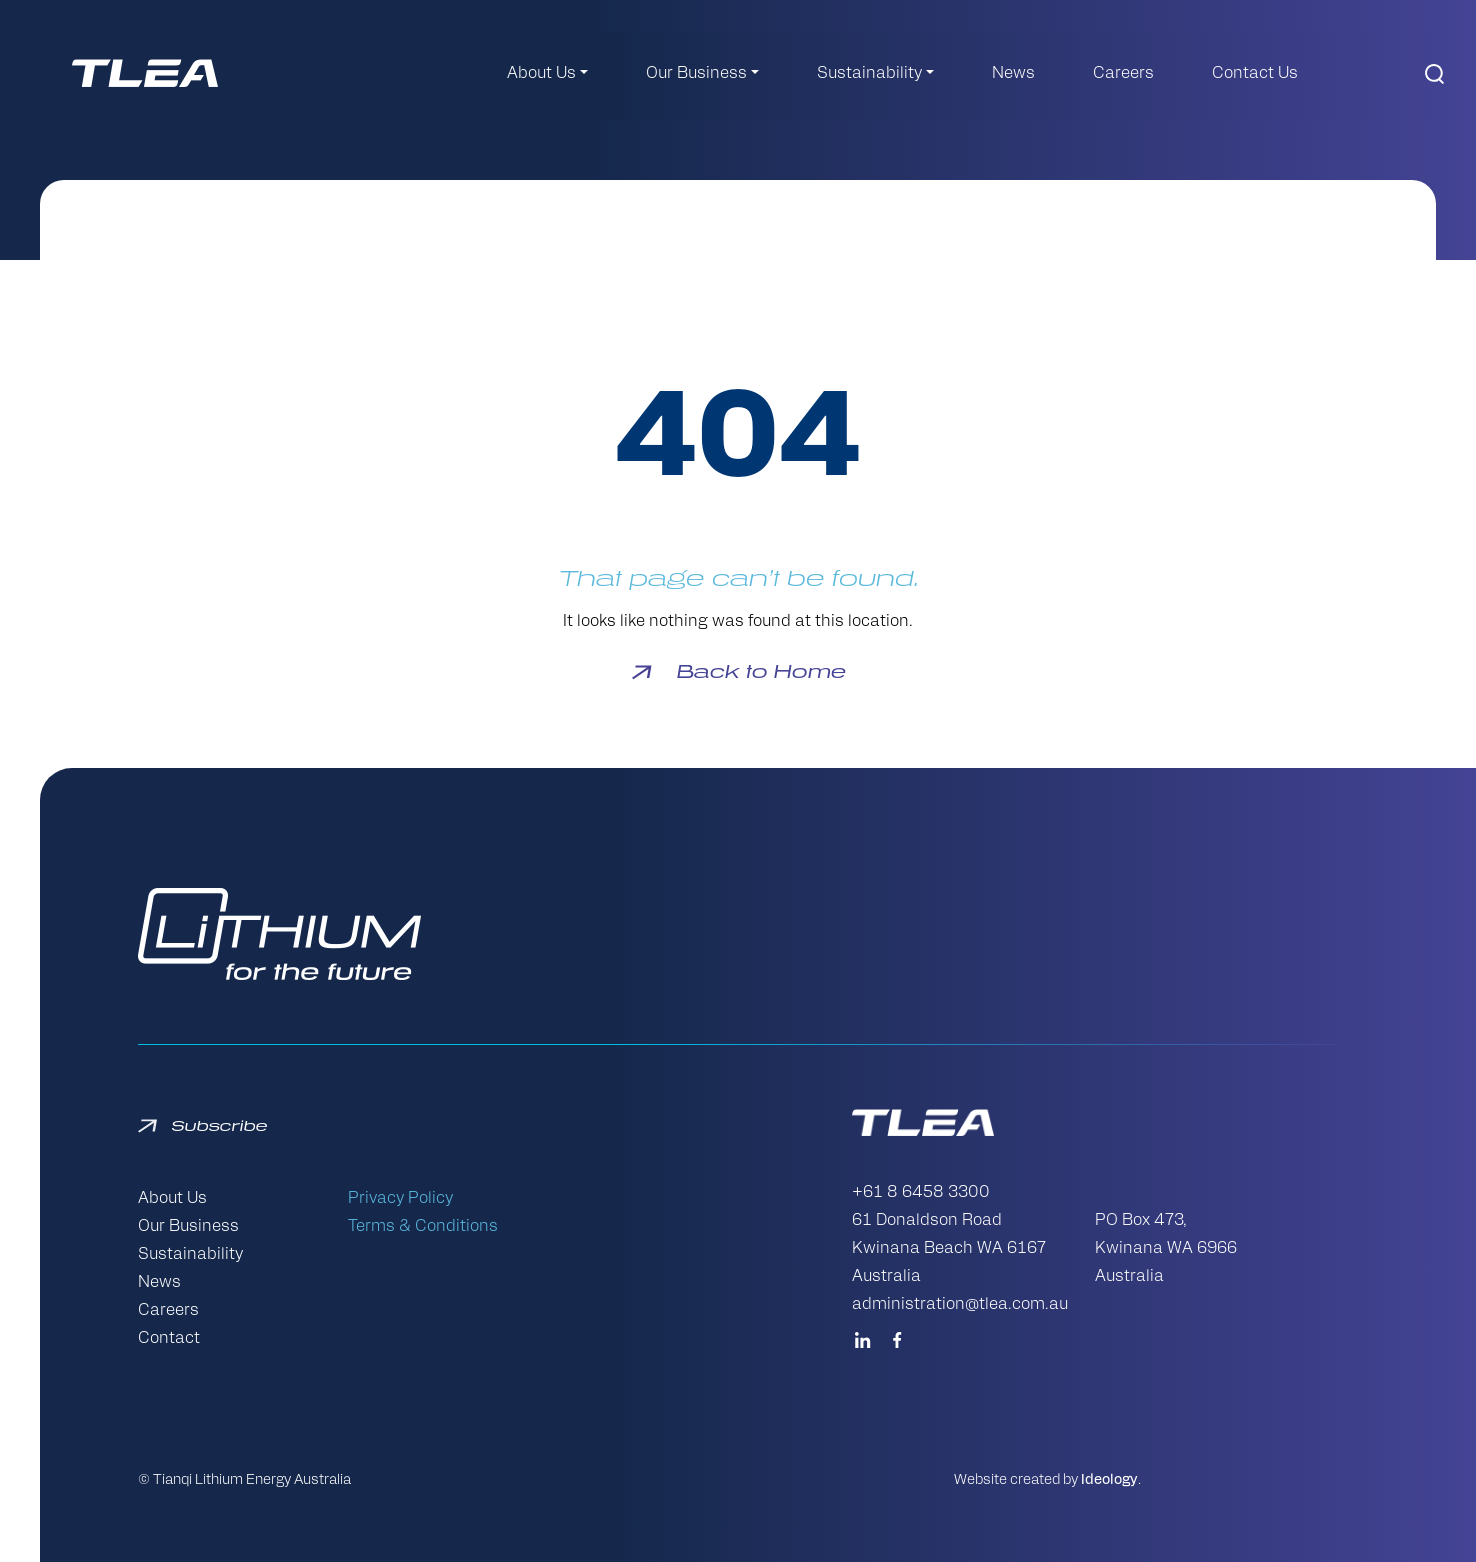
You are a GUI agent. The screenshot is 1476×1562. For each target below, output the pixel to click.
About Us (541, 74)
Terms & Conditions (423, 1227)
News (1013, 74)
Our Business (696, 74)
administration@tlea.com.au (960, 1305)
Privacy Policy (400, 1199)
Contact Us (1255, 74)
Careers (1123, 74)
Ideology (1109, 1480)
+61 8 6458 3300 (921, 1193)
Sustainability (869, 74)
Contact (169, 1339)
